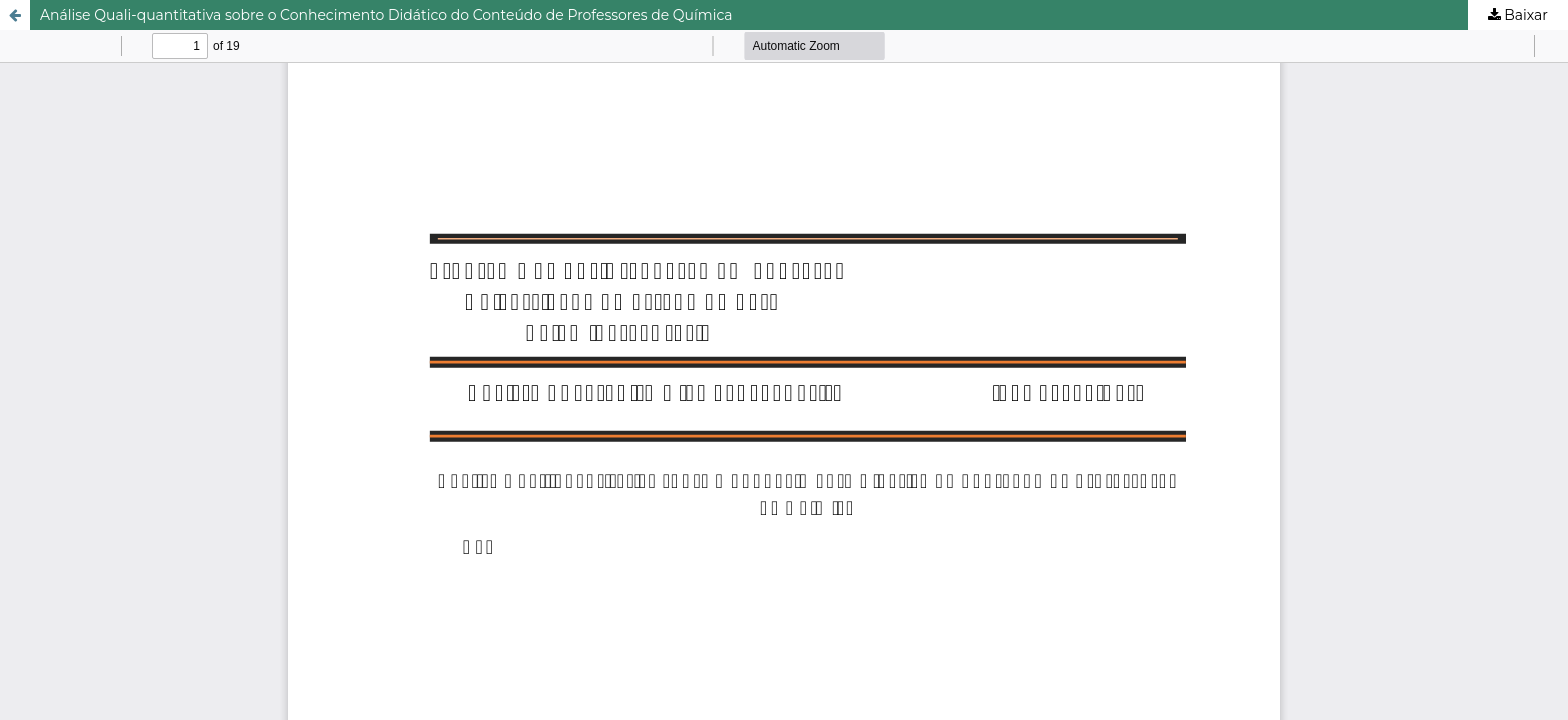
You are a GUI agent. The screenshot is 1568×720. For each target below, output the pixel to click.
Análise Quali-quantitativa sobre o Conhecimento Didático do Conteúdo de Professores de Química (386, 15)
